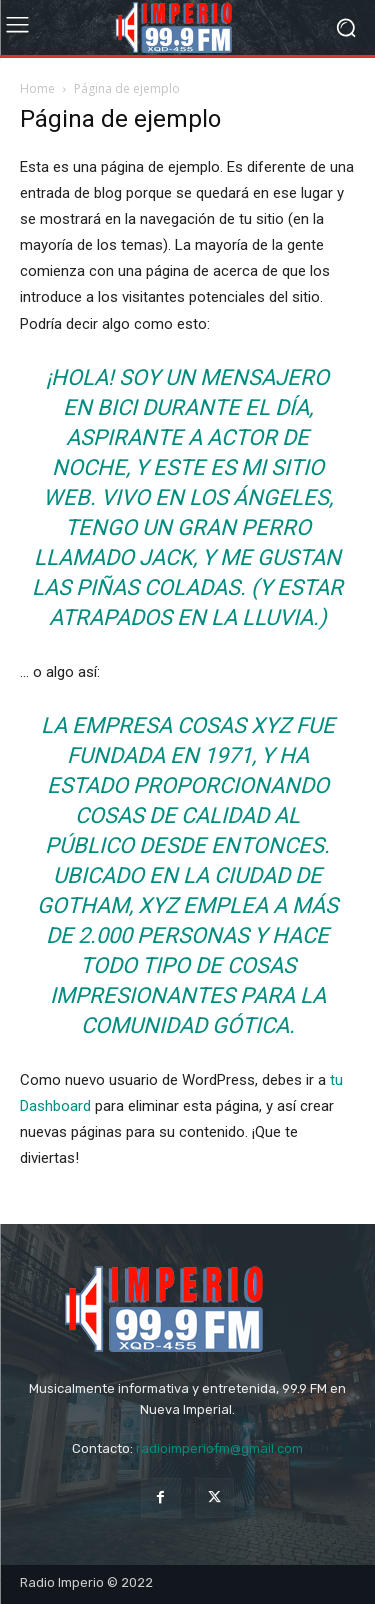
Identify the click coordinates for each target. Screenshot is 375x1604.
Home (37, 88)
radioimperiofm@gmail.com (219, 1448)
